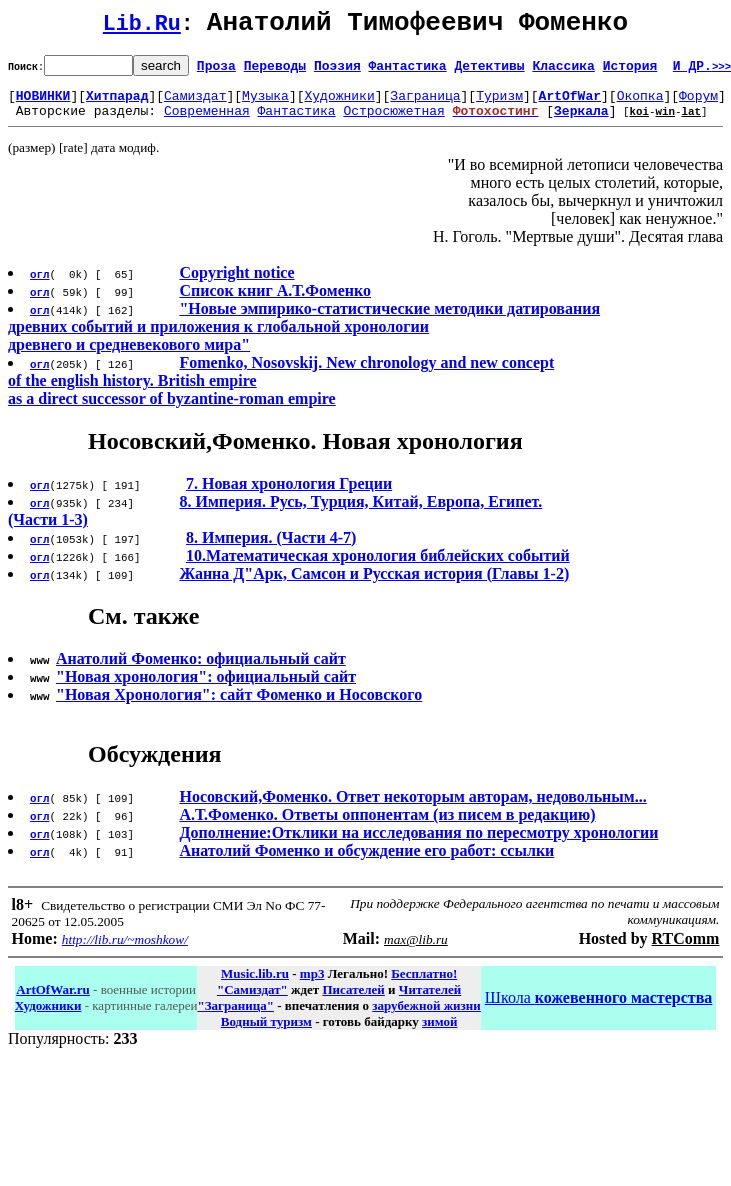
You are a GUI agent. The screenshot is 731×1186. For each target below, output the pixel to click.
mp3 (312, 985)
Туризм (499, 104)
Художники (339, 104)
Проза (216, 71)
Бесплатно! (424, 985)
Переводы (275, 71)
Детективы (489, 71)
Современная (207, 122)
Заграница (425, 104)
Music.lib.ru (255, 985)
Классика (563, 71)
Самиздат (195, 104)
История (630, 71)
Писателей (353, 1001)
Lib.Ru (142, 27)
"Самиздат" (252, 1001)
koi (639, 122)
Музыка (265, 104)
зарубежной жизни (426, 1017)
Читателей (430, 1001)
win (665, 122)
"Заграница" (235, 1017)
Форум (698, 104)
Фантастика (408, 71)
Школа (598, 1009)
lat (691, 122)
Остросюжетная (393, 122)
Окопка (640, 104)
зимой (439, 1033)
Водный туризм (266, 1033)
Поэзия (337, 71)
